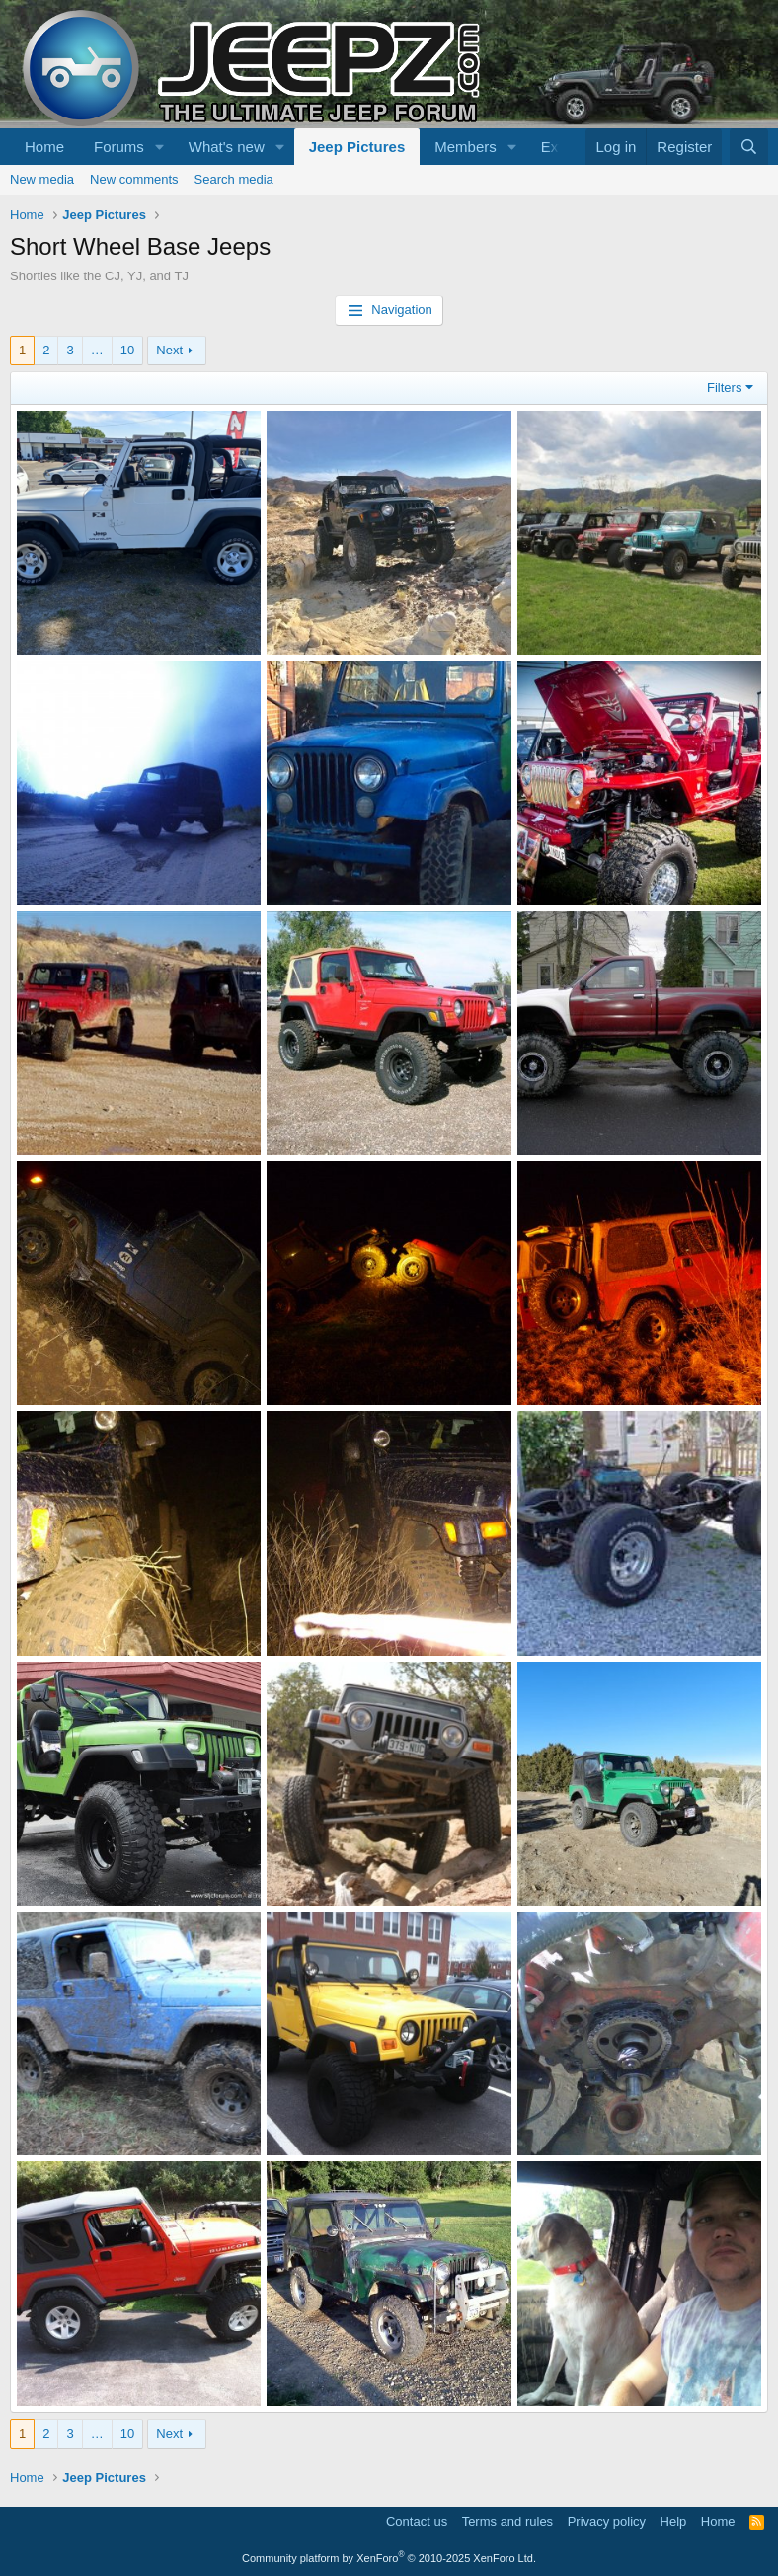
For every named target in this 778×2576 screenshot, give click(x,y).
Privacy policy (607, 2521)
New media (42, 179)
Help (674, 2521)
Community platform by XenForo (389, 2558)
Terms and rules (507, 2521)
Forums (119, 146)
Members (465, 146)
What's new (227, 146)
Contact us (416, 2521)
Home (44, 146)
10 (127, 350)
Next (169, 350)
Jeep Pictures (357, 146)
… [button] (97, 350)
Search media (233, 179)
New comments (134, 179)
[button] (160, 146)
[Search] (749, 146)
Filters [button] (724, 387)
